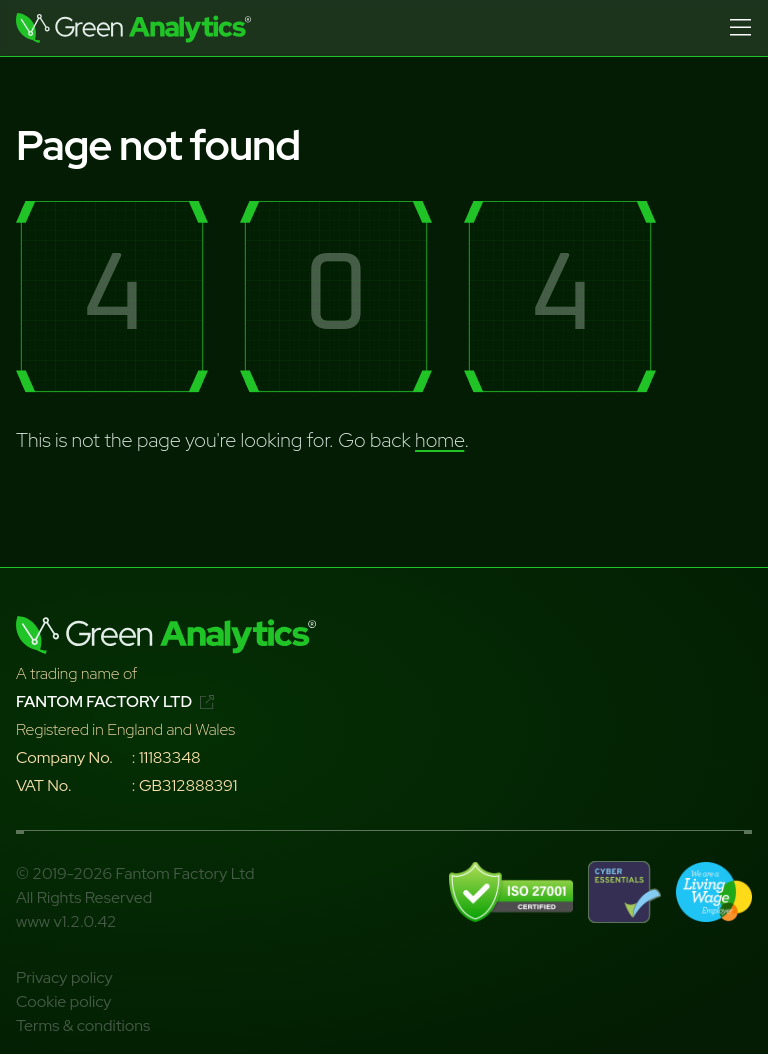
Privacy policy (64, 977)
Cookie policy (64, 1001)
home (439, 440)
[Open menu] (740, 28)
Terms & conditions (83, 1025)
